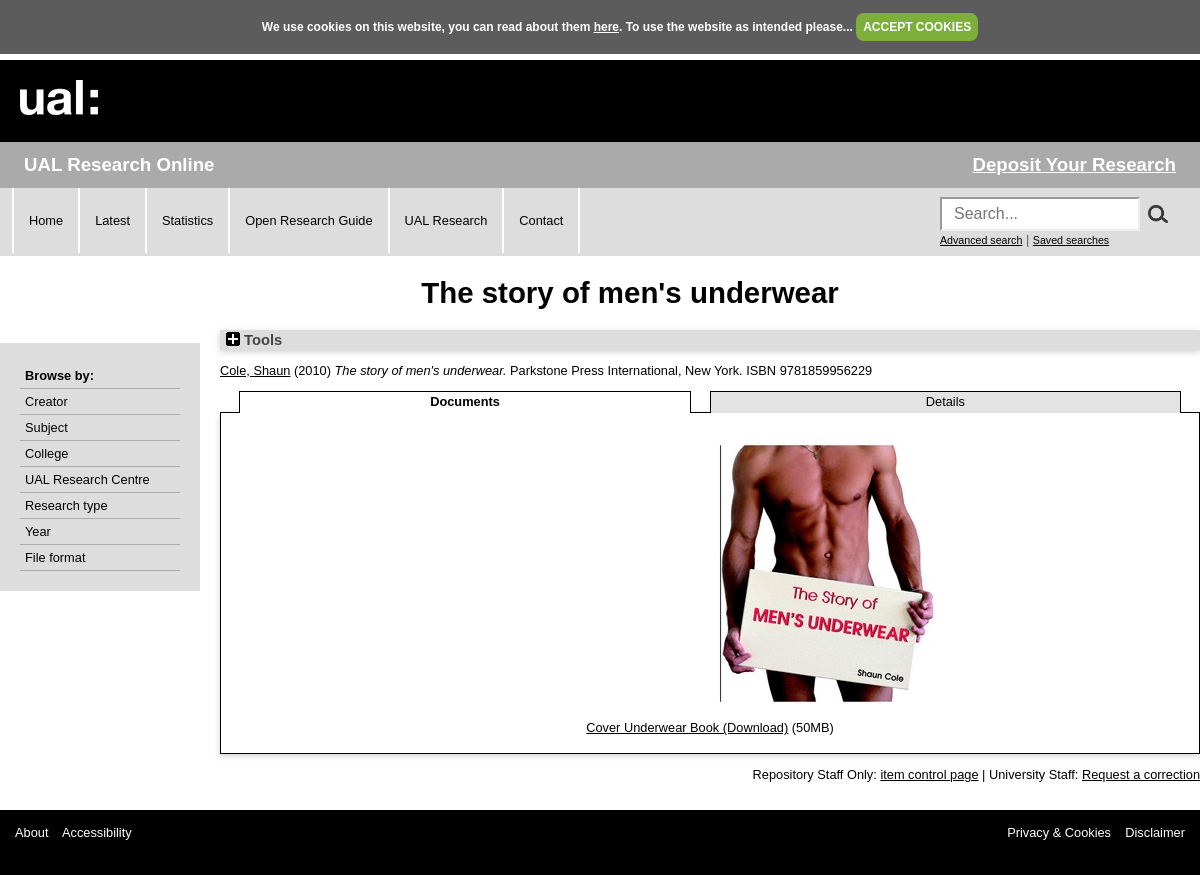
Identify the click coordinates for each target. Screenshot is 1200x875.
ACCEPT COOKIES (917, 27)
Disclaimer (1155, 832)
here (606, 27)
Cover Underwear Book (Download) (687, 727)
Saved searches (1071, 240)
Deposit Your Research (1074, 164)
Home (46, 220)
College (46, 453)
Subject (46, 427)
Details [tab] (945, 401)
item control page (929, 774)
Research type (66, 505)
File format (55, 557)
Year (38, 531)
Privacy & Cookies (1059, 832)
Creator (46, 401)
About (31, 832)
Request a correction (1141, 774)
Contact (541, 220)
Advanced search (981, 240)
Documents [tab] (465, 401)
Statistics (187, 220)
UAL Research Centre (87, 479)
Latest (112, 220)
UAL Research (446, 220)
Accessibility (97, 832)
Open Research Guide (308, 220)
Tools (254, 340)
